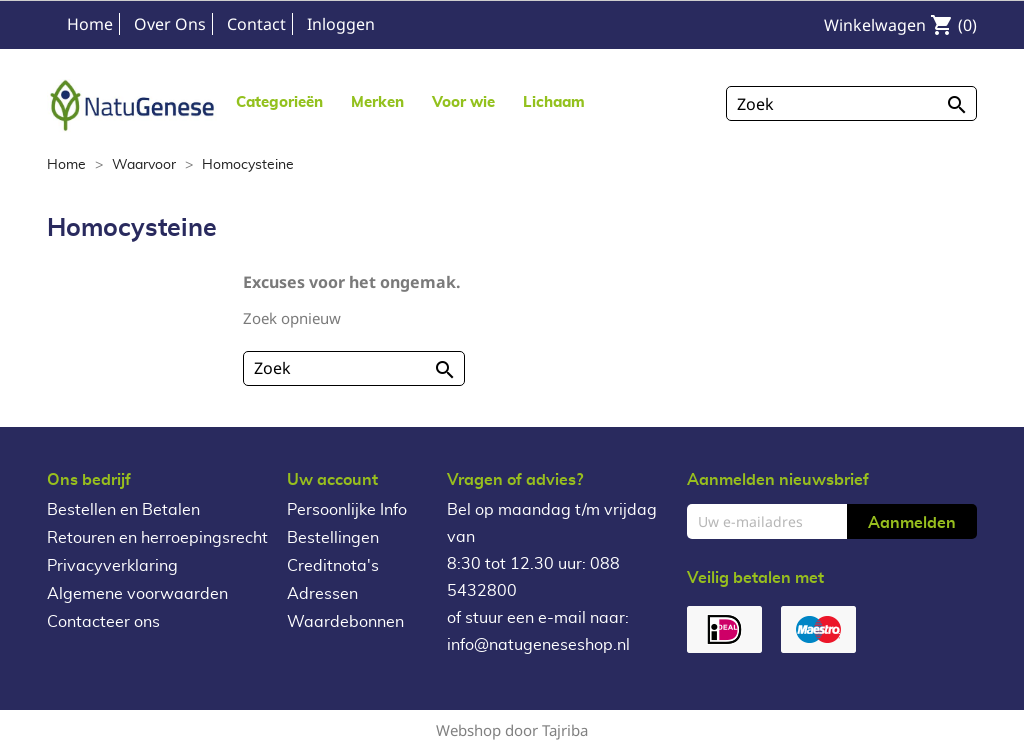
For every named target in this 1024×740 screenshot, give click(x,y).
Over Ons (170, 24)
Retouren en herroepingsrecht (157, 538)
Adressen (322, 594)
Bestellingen (333, 538)
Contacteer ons (103, 622)
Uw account (332, 480)
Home (90, 24)
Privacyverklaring (112, 566)
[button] (377, 101)
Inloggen (341, 24)
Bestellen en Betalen (123, 510)
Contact (256, 24)
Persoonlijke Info (347, 510)
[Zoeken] (851, 103)
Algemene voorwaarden (137, 594)
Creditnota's (333, 566)
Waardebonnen (345, 622)
